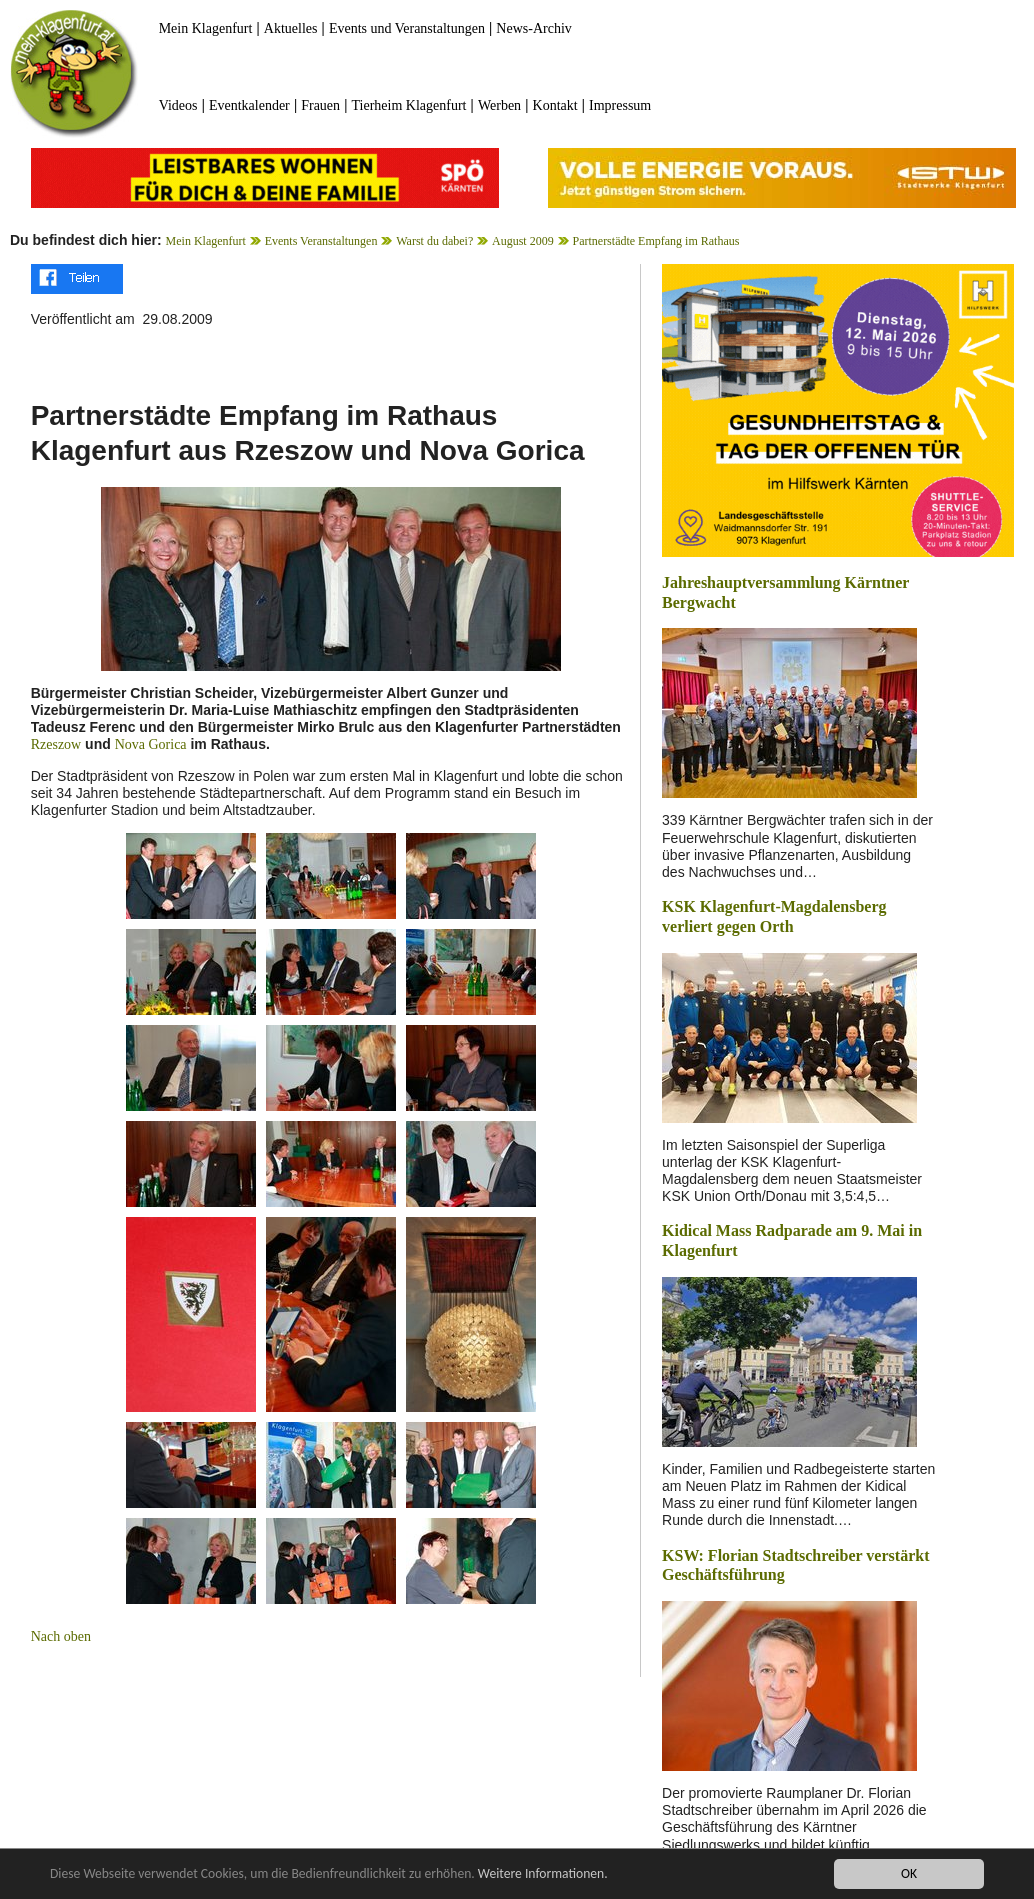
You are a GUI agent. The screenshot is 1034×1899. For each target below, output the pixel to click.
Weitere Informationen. (543, 1874)
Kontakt (555, 105)
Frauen (320, 105)
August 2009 (523, 241)
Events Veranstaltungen (321, 241)
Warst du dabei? (434, 241)
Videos (178, 105)
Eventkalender (249, 105)
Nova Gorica (151, 744)
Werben (499, 105)
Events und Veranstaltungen (407, 28)
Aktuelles (291, 28)
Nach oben (61, 1636)
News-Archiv (533, 28)
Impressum (620, 105)
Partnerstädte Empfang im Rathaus (655, 241)
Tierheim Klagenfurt (409, 105)
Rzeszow (56, 744)
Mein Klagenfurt (206, 28)
